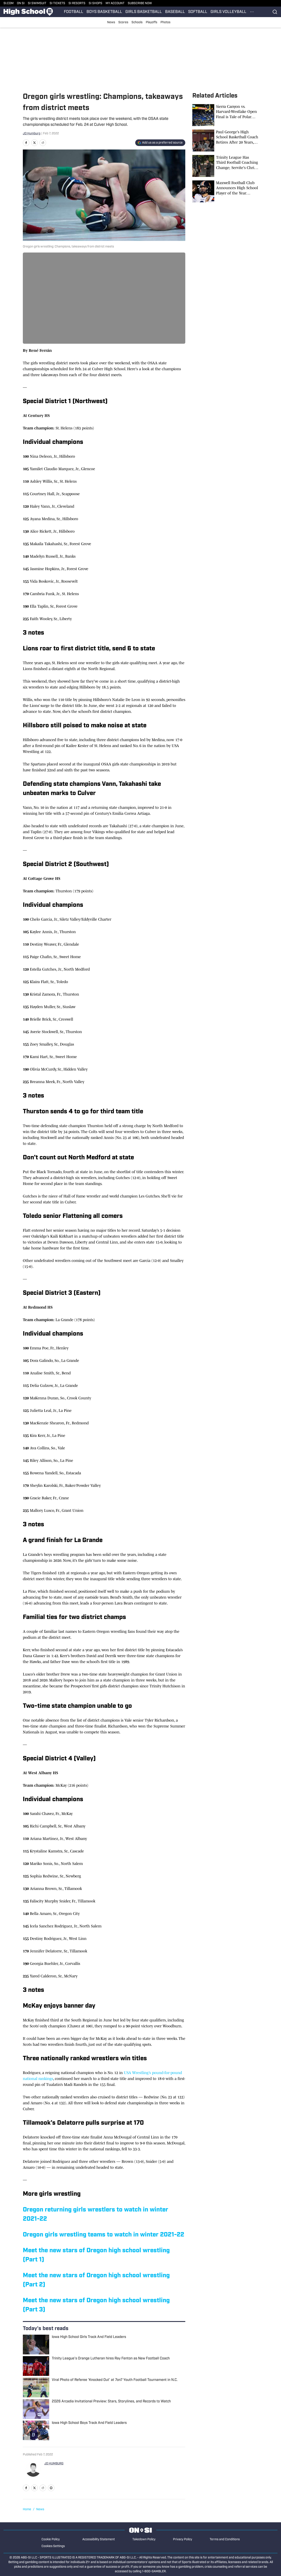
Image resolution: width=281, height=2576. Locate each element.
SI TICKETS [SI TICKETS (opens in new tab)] (57, 3)
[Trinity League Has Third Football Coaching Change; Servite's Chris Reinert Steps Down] (225, 166)
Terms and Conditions (225, 2539)
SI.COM (9, 3)
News (111, 22)
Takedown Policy (143, 2539)
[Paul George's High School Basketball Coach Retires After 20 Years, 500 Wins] (225, 140)
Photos (165, 22)
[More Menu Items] (252, 11)
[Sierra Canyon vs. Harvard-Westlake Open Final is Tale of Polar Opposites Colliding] (225, 115)
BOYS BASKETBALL (104, 12)
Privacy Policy (182, 2539)
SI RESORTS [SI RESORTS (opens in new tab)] (76, 3)
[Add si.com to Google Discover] (160, 142)
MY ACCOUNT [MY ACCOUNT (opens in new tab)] (115, 3)
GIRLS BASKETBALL (143, 12)
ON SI (21, 3)
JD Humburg (31, 133)
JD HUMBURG (53, 2463)
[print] (51, 2488)
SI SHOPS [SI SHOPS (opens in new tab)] (95, 3)
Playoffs (151, 22)
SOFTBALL (197, 12)
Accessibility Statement (98, 2539)
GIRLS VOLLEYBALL (228, 12)
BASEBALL (175, 12)
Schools (136, 22)
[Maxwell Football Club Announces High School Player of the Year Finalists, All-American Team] (225, 191)
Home (27, 2509)
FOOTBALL (73, 12)
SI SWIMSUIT (37, 3)
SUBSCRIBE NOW (140, 3)
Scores (123, 22)
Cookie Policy (50, 2539)
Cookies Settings (53, 2546)
